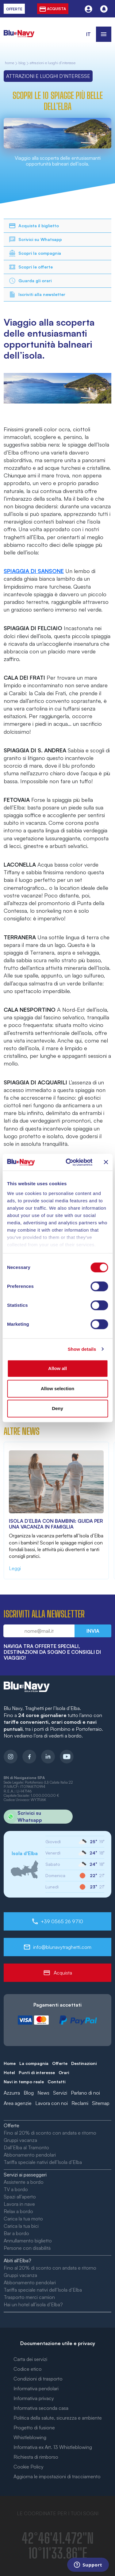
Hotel (9, 2072)
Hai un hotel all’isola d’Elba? (33, 2304)
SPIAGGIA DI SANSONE (34, 571)
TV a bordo (16, 2189)
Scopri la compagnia (35, 253)
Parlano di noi (85, 2093)
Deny (57, 1408)
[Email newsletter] (39, 1631)
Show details (82, 1349)
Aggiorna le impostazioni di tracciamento (57, 2476)
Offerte (59, 2063)
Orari (64, 2072)
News (43, 2093)
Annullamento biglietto (28, 2241)
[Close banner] (106, 1162)
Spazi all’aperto (20, 2197)
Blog (21, 63)
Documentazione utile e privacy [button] (57, 2343)
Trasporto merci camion (29, 2297)
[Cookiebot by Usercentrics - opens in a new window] (68, 1162)
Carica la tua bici (21, 2226)
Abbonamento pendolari (30, 2155)
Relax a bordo (18, 2211)
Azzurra (12, 2093)
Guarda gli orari (30, 280)
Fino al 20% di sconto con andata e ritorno (50, 2133)
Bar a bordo (16, 2233)
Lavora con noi (51, 2103)
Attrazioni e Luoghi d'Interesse (52, 63)
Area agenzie (18, 2103)
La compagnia (33, 2063)
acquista (53, 8)
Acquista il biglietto (34, 225)
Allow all (57, 1368)
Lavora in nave (19, 2204)
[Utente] (88, 8)
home (9, 63)
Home (10, 2063)
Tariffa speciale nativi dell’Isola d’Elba (43, 2162)
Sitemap (100, 2103)
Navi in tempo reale (24, 2081)
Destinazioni (84, 2063)
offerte (14, 9)
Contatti (56, 2081)
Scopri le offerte (31, 267)
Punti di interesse (37, 2072)
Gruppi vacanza (20, 2140)
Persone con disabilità (27, 2248)
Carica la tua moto (23, 2219)
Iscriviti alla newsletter (37, 294)
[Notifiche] (103, 9)
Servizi (60, 2093)
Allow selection (57, 1388)
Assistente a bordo (24, 2182)
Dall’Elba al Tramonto (26, 2147)
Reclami (79, 2103)
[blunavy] (19, 30)
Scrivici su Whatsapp (35, 239)
